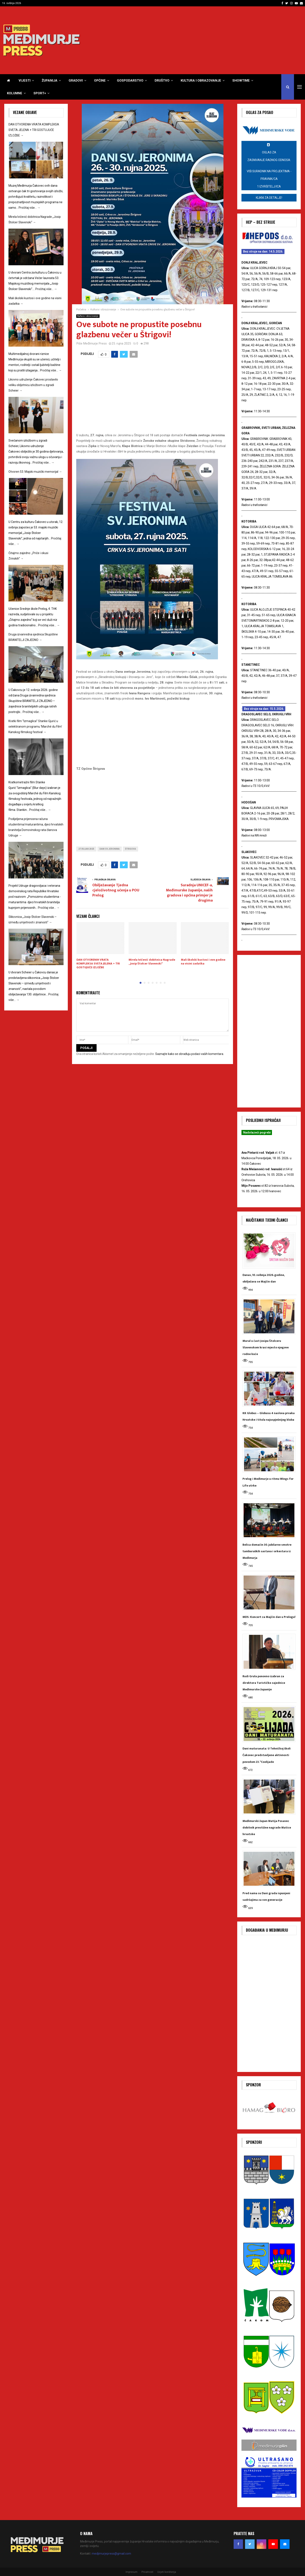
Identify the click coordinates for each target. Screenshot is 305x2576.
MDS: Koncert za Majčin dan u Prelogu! (269, 1617)
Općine (100, 80)
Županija (49, 80)
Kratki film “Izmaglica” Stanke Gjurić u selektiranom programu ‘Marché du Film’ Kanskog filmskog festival (35, 726)
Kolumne (14, 93)
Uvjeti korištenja (166, 2571)
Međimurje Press (95, 343)
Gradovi (76, 80)
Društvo (162, 80)
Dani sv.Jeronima (110, 849)
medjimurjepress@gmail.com (111, 2553)
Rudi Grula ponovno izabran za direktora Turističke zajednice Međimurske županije (264, 1683)
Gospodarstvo (130, 80)
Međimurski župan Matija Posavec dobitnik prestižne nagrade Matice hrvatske (267, 1828)
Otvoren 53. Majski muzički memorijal (35, 471)
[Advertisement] (225, 40)
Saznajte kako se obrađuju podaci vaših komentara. (189, 1054)
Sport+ (39, 93)
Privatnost (147, 2571)
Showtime (241, 80)
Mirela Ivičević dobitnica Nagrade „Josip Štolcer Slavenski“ (152, 961)
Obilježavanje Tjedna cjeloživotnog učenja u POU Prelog (115, 890)
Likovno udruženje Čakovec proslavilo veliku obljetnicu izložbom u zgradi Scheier (33, 385)
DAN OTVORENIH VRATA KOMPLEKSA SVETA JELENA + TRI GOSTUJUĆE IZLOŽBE (98, 963)
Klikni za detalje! (269, 197)
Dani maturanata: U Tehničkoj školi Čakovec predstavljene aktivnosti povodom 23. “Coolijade (267, 1755)
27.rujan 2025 (86, 849)
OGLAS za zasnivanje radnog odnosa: (269, 166)
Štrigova (130, 849)
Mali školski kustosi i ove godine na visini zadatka (203, 961)
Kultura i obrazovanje (201, 80)
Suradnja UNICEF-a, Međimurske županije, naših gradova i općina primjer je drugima (189, 893)
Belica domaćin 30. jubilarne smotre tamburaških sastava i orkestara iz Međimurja (267, 1551)
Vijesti (24, 80)
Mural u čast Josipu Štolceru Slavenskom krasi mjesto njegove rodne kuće (266, 1347)
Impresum (131, 2571)
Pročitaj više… (29, 207)
